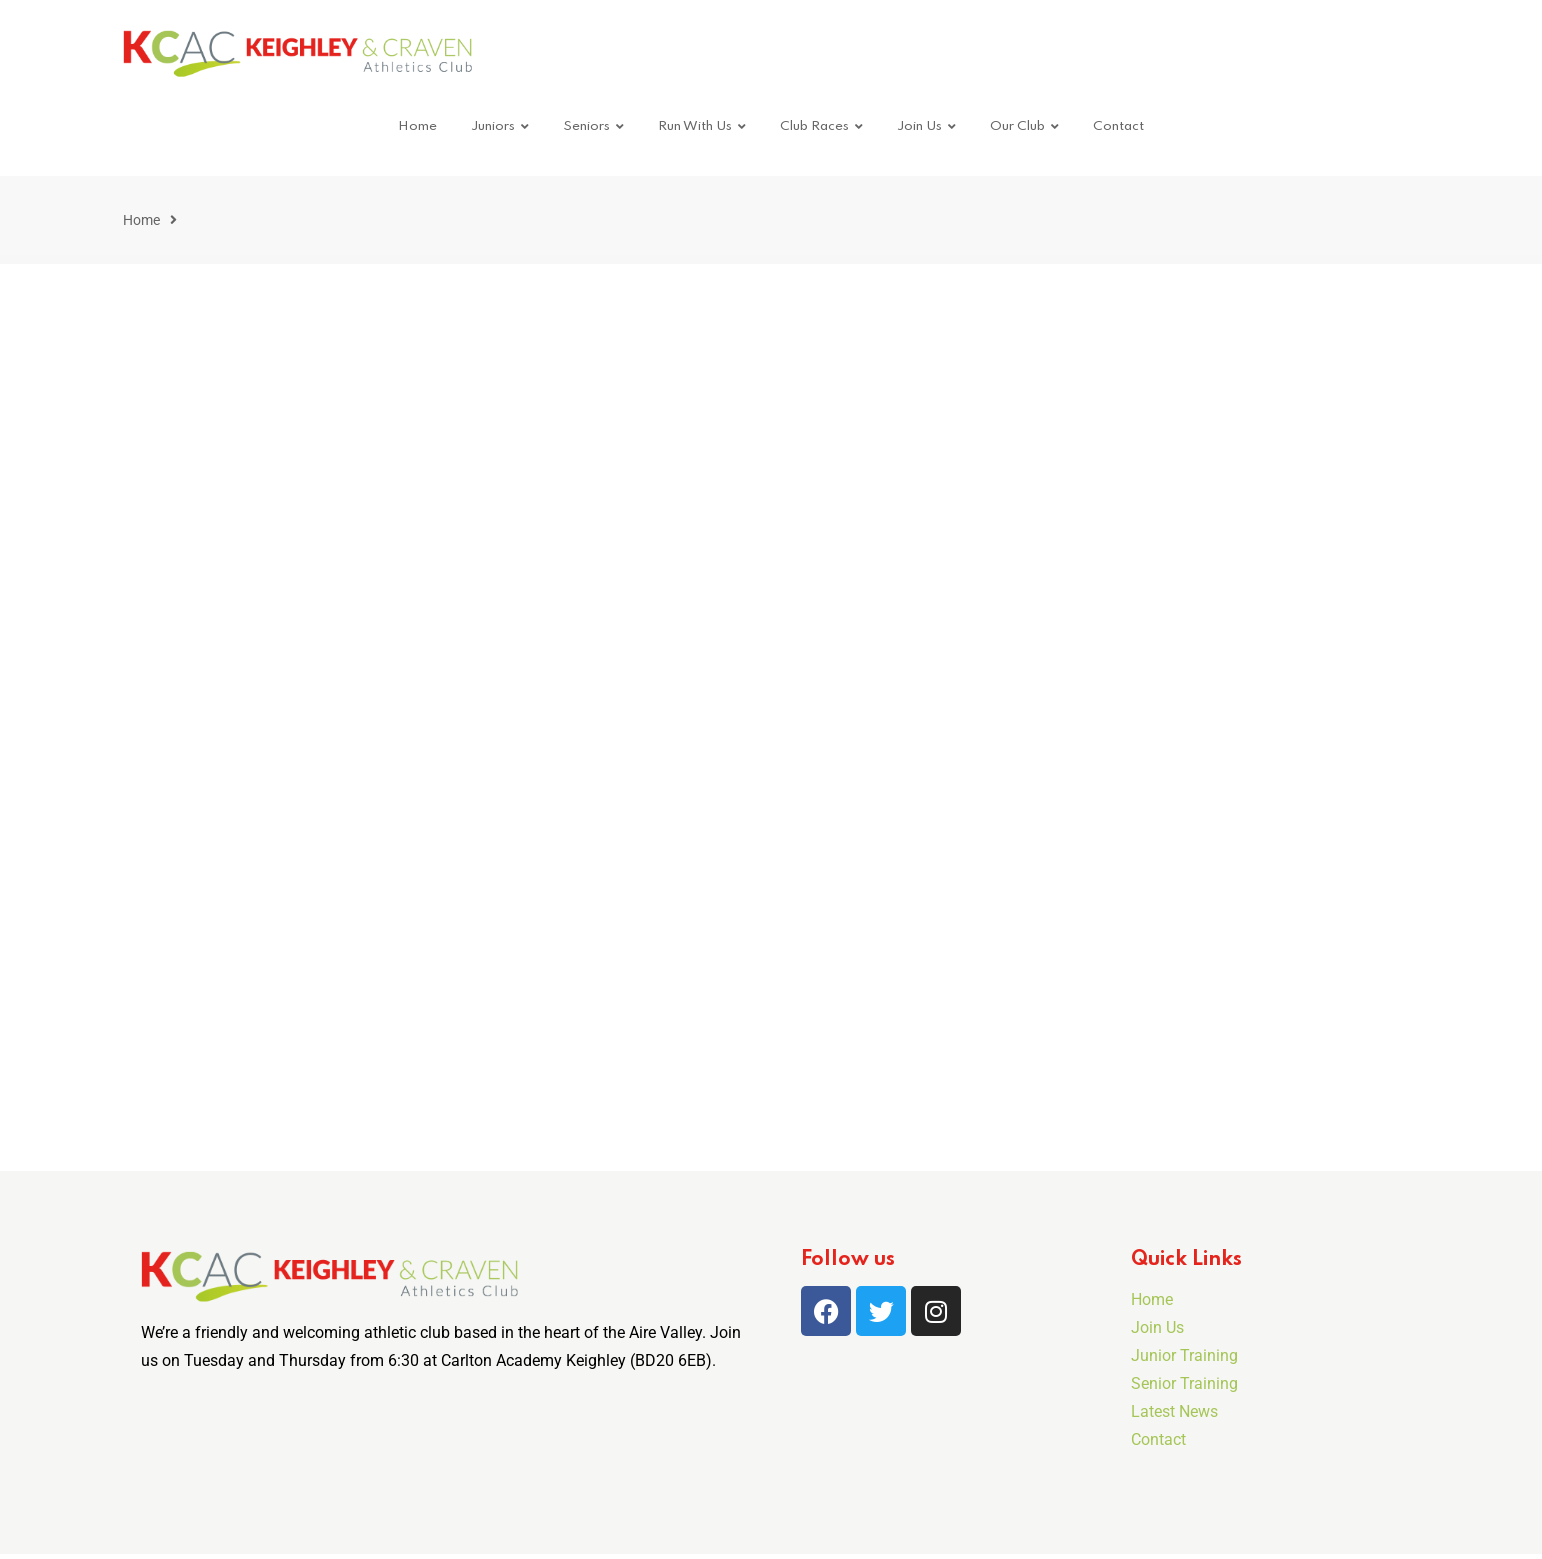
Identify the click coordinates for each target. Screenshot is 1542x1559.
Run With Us (695, 126)
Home (417, 126)
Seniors (586, 126)
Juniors (493, 126)
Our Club (1017, 126)
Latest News (1174, 1411)
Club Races (814, 126)
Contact (1118, 126)
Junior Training (1184, 1355)
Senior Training (1184, 1383)
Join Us (919, 126)
